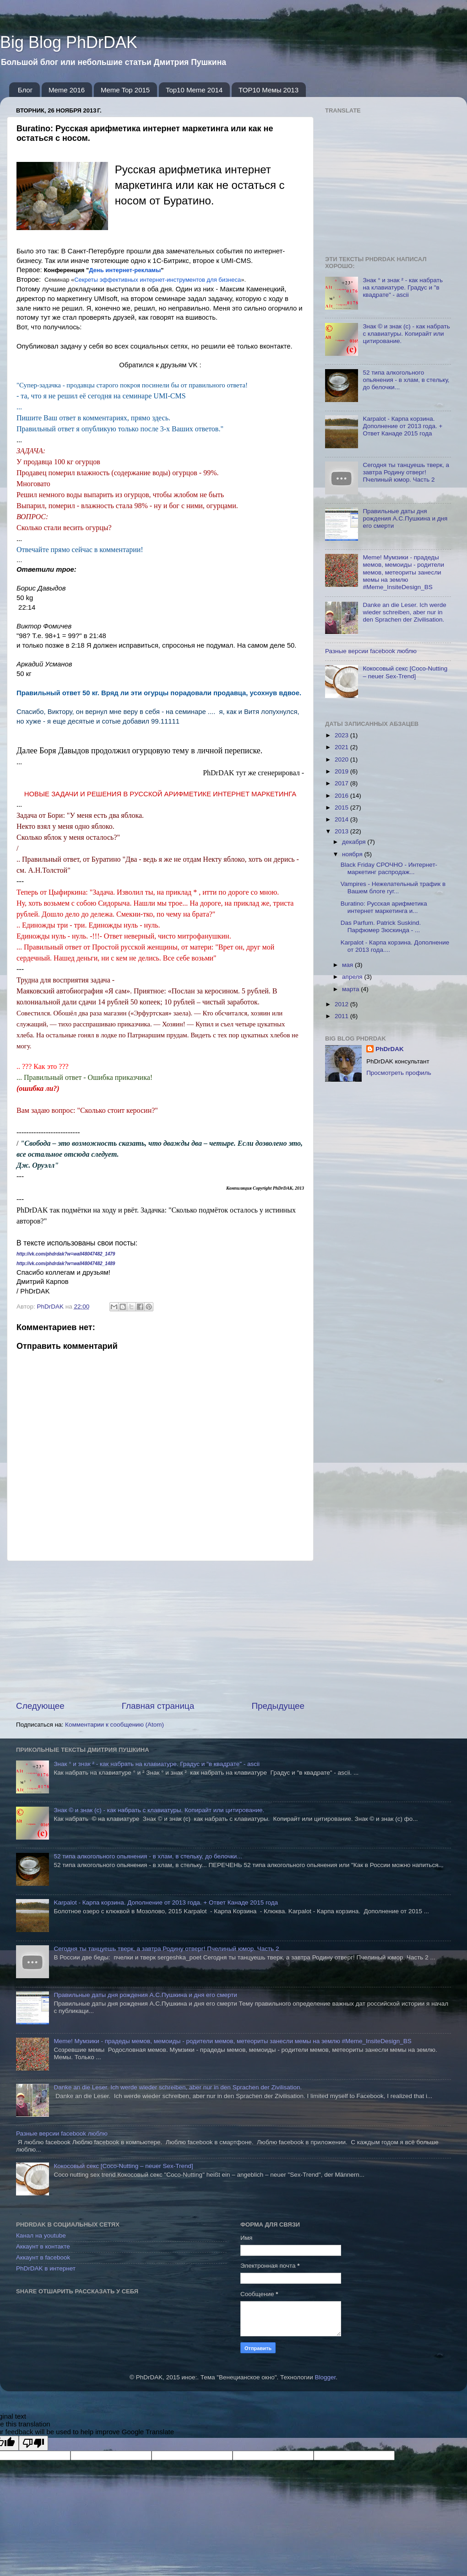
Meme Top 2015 (125, 90)
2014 (342, 819)
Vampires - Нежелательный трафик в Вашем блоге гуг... (393, 887)
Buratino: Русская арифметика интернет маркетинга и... (384, 907)
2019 (342, 771)
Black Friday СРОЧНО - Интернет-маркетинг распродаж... (389, 868)
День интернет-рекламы (125, 270)
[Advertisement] (160, 1630)
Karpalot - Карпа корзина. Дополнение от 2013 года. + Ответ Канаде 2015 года (402, 426)
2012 (342, 1004)
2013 (342, 831)
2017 (342, 783)
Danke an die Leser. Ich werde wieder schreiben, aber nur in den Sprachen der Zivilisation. (404, 612)
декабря (354, 841)
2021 (342, 747)
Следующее (40, 1706)
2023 (342, 735)
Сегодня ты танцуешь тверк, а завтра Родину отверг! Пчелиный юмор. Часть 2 (406, 472)
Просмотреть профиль (398, 1072)
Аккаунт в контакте (43, 2246)
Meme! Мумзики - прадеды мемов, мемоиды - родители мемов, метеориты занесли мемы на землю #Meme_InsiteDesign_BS (403, 572)
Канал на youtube (41, 2235)
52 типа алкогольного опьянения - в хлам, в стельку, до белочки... (406, 380)
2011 (342, 1016)
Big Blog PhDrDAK (68, 42)
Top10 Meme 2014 (194, 90)
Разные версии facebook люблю (371, 651)
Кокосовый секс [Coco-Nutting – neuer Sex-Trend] (405, 672)
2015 (342, 807)
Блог (25, 90)
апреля (353, 976)
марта (351, 989)
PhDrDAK (389, 1049)
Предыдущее (277, 1706)
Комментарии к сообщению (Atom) (114, 1724)
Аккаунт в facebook (43, 2257)
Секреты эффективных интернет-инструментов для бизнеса (157, 279)
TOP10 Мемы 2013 (269, 90)
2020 (342, 759)
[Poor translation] (33, 2443)
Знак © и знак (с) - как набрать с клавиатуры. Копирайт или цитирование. (406, 333)
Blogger (325, 2377)
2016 (342, 795)
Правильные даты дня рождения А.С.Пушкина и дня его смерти (405, 518)
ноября (353, 854)
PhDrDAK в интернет (46, 2268)
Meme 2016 (67, 90)
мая (348, 964)
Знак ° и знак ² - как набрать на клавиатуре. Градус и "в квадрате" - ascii (403, 287)
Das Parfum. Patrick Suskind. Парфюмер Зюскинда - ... (381, 926)
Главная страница (158, 1706)
